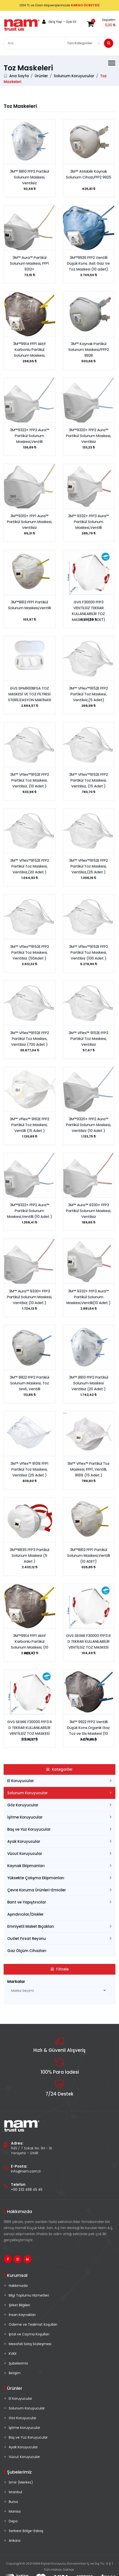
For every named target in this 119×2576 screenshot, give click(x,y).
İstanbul (15, 2492)
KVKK (13, 2353)
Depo (13, 2521)
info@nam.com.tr (26, 2171)
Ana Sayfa (19, 75)
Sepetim (108, 19)
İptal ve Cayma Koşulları (29, 2334)
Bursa (13, 2501)
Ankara (14, 2540)
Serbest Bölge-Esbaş (26, 2530)
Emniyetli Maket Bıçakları (30, 1926)
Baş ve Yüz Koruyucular (29, 1829)
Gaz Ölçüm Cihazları (26, 1950)
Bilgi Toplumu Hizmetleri (29, 2295)
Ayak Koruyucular (23, 1841)
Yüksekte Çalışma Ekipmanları (35, 1877)
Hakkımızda (18, 2285)
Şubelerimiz (18, 2363)
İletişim (15, 2373)
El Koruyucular (20, 1780)
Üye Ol (71, 21)
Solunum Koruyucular (74, 75)
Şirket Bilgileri (19, 2305)
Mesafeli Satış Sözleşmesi (30, 2343)
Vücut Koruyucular (24, 1853)
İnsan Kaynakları (22, 2314)
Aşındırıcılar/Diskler (25, 1914)
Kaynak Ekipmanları (26, 1865)
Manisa (15, 2511)
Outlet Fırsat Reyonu (26, 1938)
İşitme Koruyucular (25, 1817)
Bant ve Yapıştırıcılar (26, 1902)
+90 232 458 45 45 (26, 2189)
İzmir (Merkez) (21, 2482)
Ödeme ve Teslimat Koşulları (33, 2324)
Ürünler (41, 75)
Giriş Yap (55, 21)
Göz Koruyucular (23, 1805)
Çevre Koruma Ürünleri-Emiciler (36, 1890)
